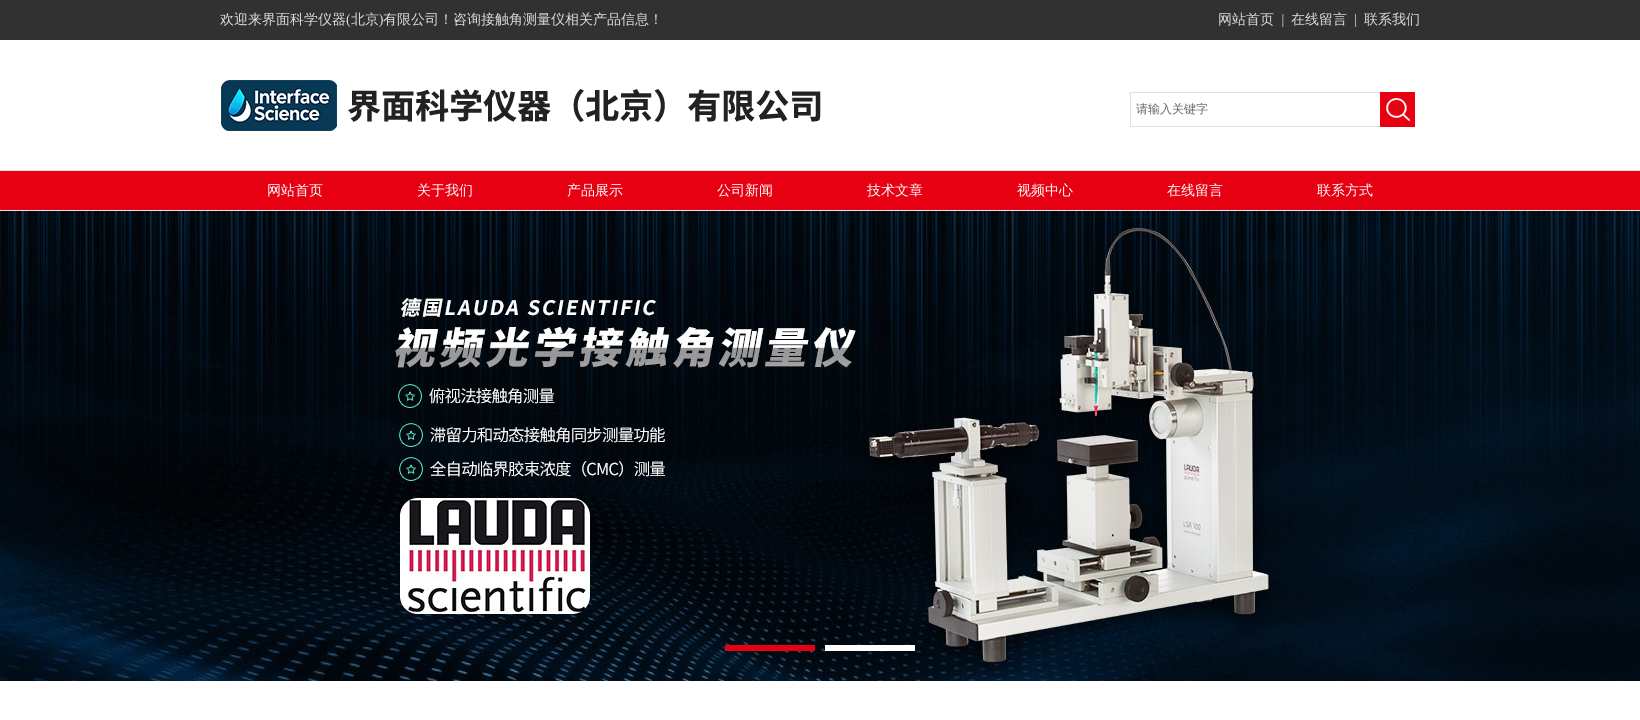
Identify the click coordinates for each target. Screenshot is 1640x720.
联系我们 (1392, 19)
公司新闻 (745, 190)
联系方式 (1345, 190)
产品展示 (595, 190)
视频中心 (1045, 190)
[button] (770, 648)
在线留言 (1319, 19)
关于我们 (445, 190)
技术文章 (895, 190)
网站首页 (1246, 19)
